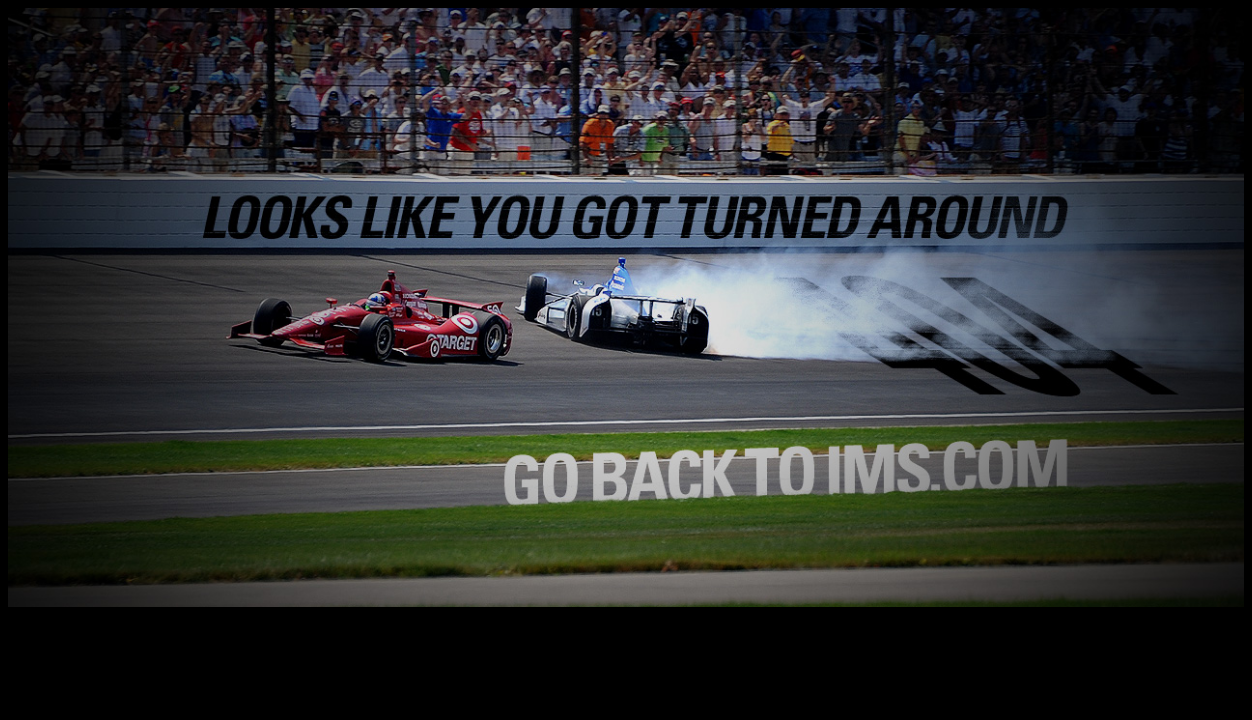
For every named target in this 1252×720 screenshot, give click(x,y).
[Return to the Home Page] (626, 601)
